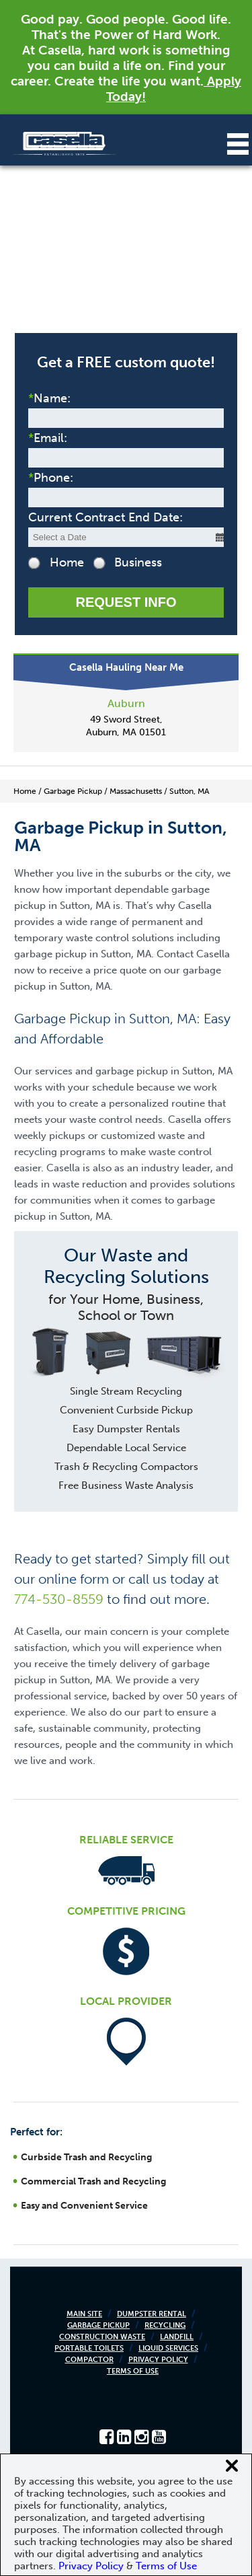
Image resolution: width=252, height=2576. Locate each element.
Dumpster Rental (151, 2314)
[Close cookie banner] (232, 2466)
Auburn (126, 703)
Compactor (89, 2359)
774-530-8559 (58, 1599)
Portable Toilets (89, 2348)
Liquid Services (168, 2348)
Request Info (125, 602)
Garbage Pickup (98, 2325)
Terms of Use (133, 2371)
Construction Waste (102, 2336)
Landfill (177, 2336)
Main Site (84, 2314)
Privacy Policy (158, 2359)
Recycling (164, 2325)
